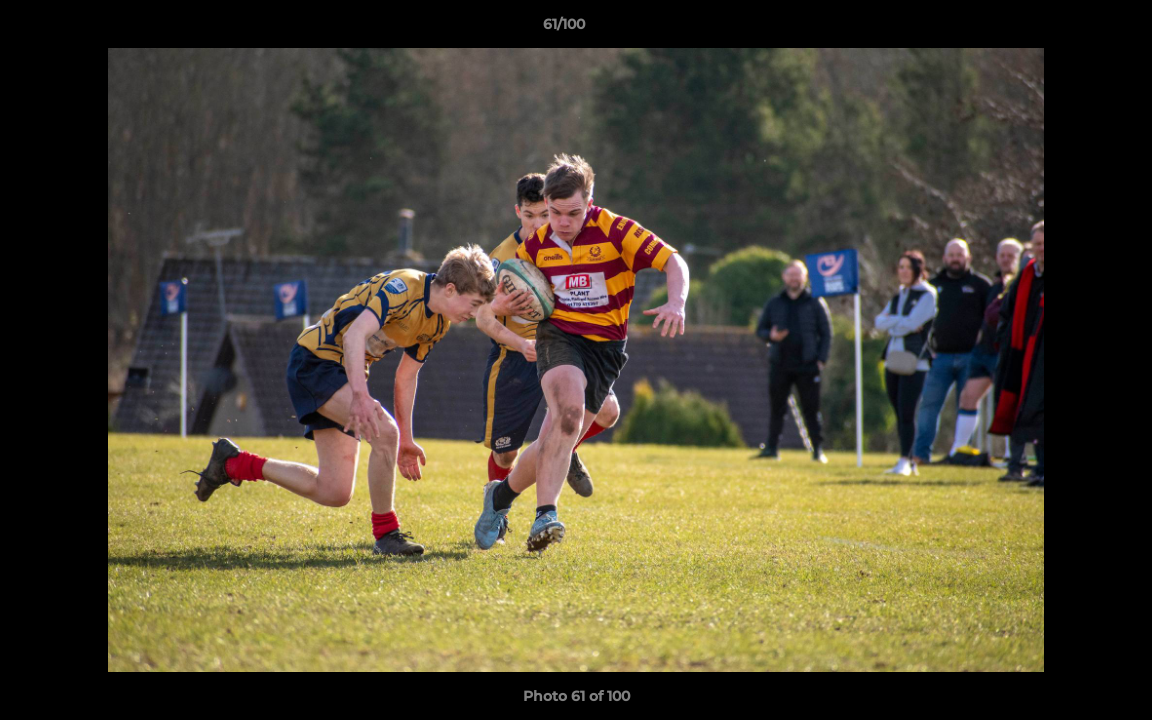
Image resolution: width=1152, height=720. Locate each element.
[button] (1068, 29)
